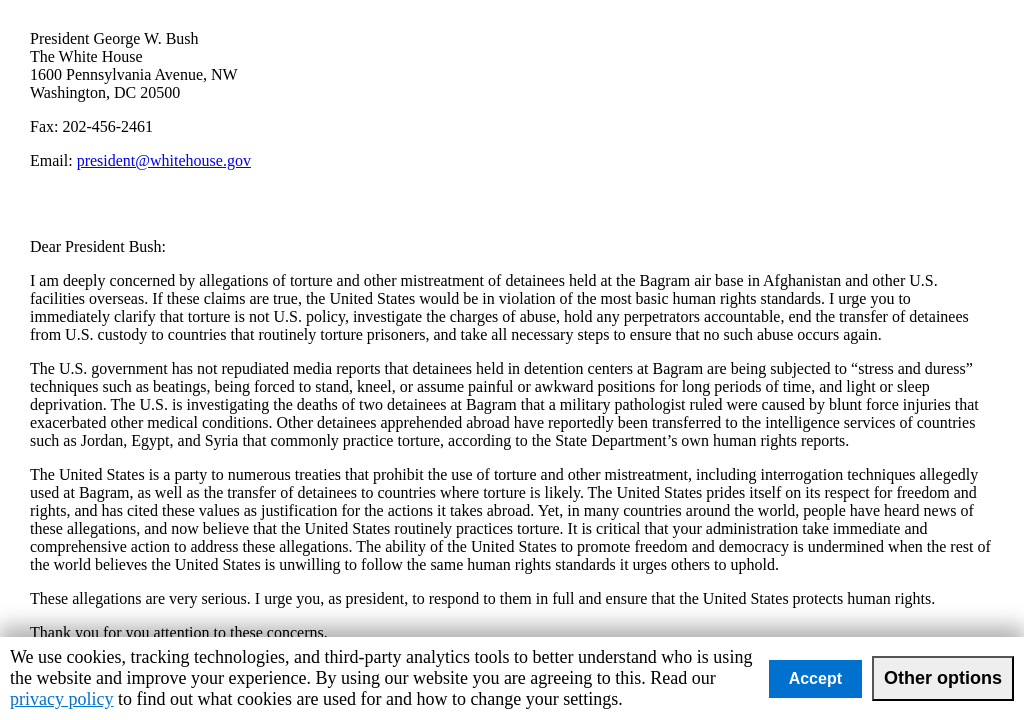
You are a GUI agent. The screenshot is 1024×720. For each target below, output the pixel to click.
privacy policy (61, 699)
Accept (815, 678)
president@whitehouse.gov (164, 160)
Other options (943, 678)
